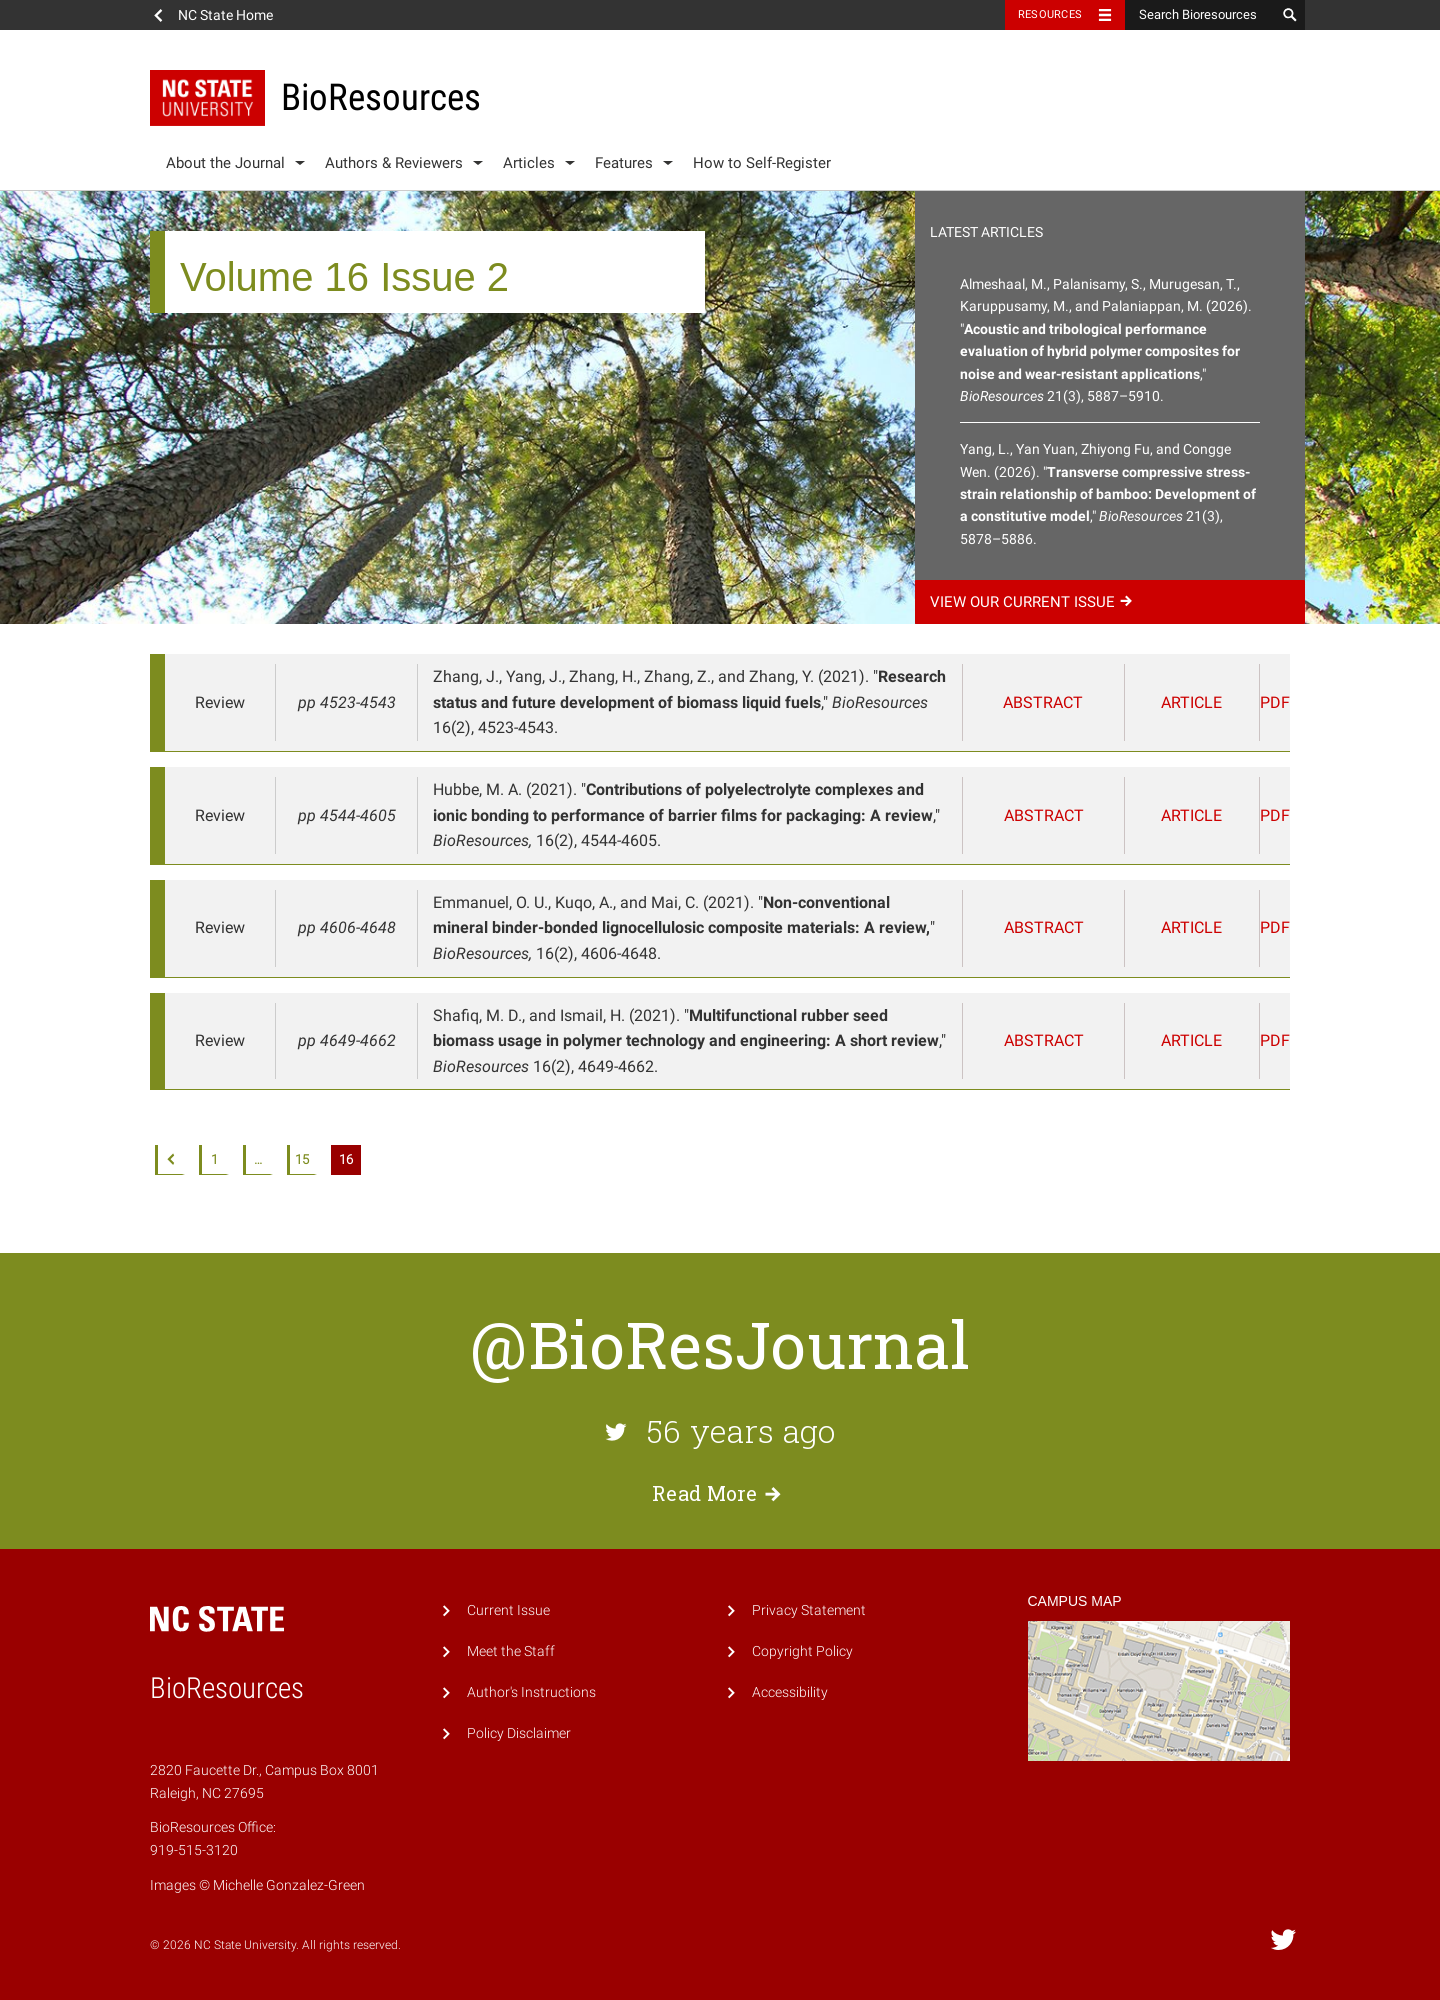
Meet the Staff (511, 1651)
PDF (1262, 702)
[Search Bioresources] (1200, 15)
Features (624, 163)
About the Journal (225, 163)
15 (302, 1159)
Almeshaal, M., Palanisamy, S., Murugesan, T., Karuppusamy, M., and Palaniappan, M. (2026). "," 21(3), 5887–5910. (1106, 340)
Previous (170, 1160)
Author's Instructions (531, 1692)
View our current (1034, 602)
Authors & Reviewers (394, 163)
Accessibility (790, 1692)
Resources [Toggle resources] (1050, 14)
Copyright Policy (802, 1651)
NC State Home (225, 15)
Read (720, 1493)
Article (1181, 702)
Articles (529, 163)
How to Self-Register (762, 163)
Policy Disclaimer (519, 1733)
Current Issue (508, 1610)
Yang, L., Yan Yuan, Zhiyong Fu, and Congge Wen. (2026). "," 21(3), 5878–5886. (1108, 494)
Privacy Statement (809, 1610)
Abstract (1067, 702)
